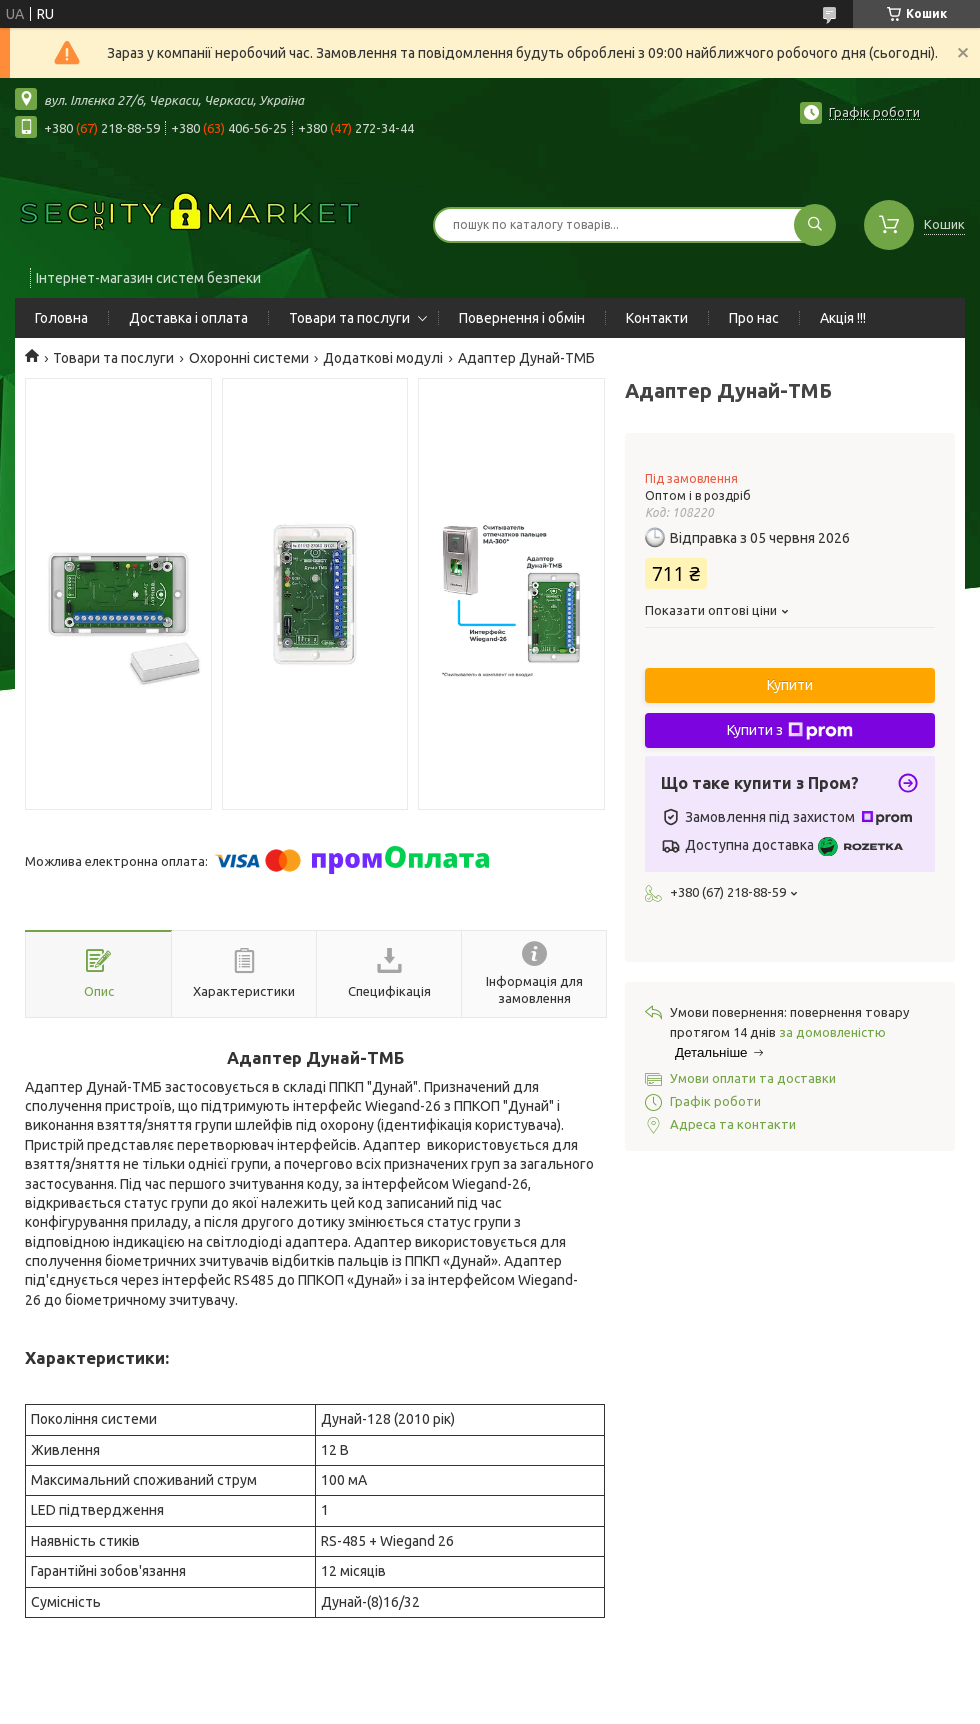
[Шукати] (815, 225)
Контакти (657, 318)
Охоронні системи (249, 358)
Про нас (754, 318)
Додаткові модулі (383, 358)
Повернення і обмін (522, 318)
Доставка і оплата (188, 318)
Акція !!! (843, 318)
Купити (790, 685)
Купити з (790, 731)
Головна (61, 318)
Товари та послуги (349, 318)
